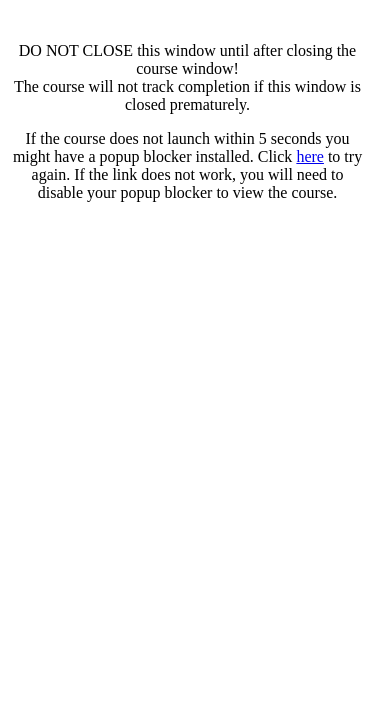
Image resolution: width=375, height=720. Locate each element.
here (310, 156)
